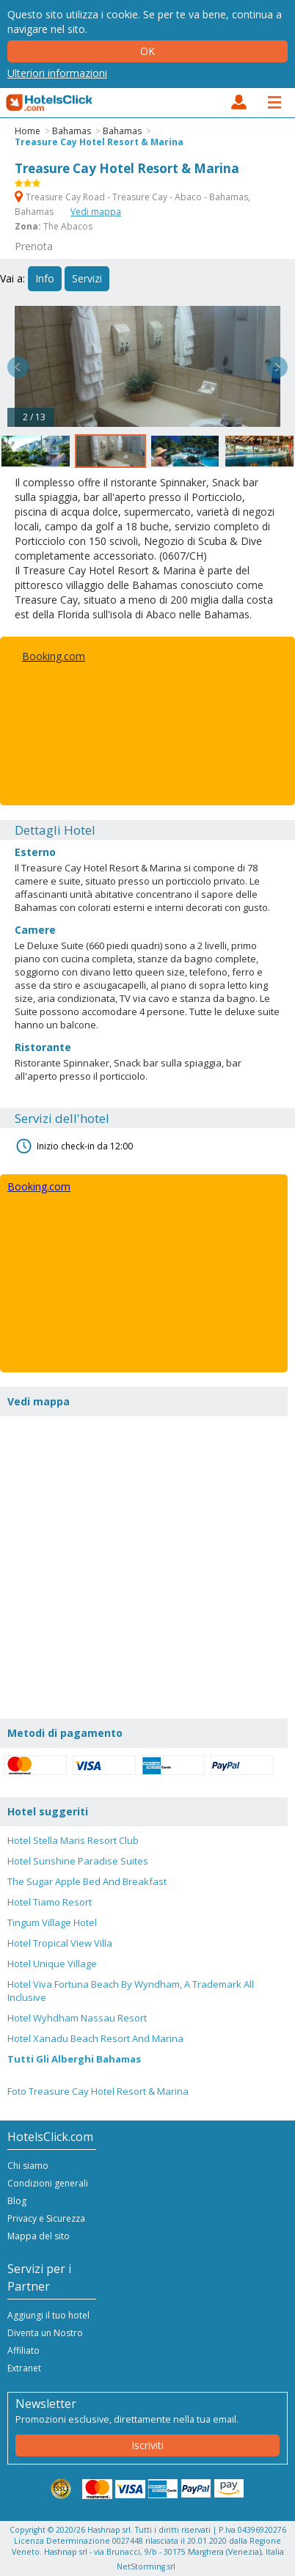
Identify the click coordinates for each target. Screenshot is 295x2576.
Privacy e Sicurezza (46, 2218)
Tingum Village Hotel (52, 1922)
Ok (147, 51)
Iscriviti (147, 2445)
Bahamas (71, 131)
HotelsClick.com (50, 102)
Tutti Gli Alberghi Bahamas (74, 2058)
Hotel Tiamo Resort (49, 1902)
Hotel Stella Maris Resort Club (73, 1840)
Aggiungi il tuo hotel (48, 2315)
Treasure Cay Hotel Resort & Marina (99, 142)
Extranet (24, 2368)
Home (27, 131)
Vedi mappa (95, 211)
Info (44, 278)
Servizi (87, 278)
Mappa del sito (38, 2236)
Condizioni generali (47, 2183)
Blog (16, 2201)
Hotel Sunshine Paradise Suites (77, 1860)
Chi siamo (27, 2165)
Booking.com (53, 656)
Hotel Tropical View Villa (59, 1943)
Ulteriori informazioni (57, 73)
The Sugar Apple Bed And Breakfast (87, 1881)
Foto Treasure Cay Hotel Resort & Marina (98, 2091)
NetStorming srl (146, 2566)
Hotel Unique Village (52, 1963)
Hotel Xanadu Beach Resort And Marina (95, 2038)
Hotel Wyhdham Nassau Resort (77, 2017)
